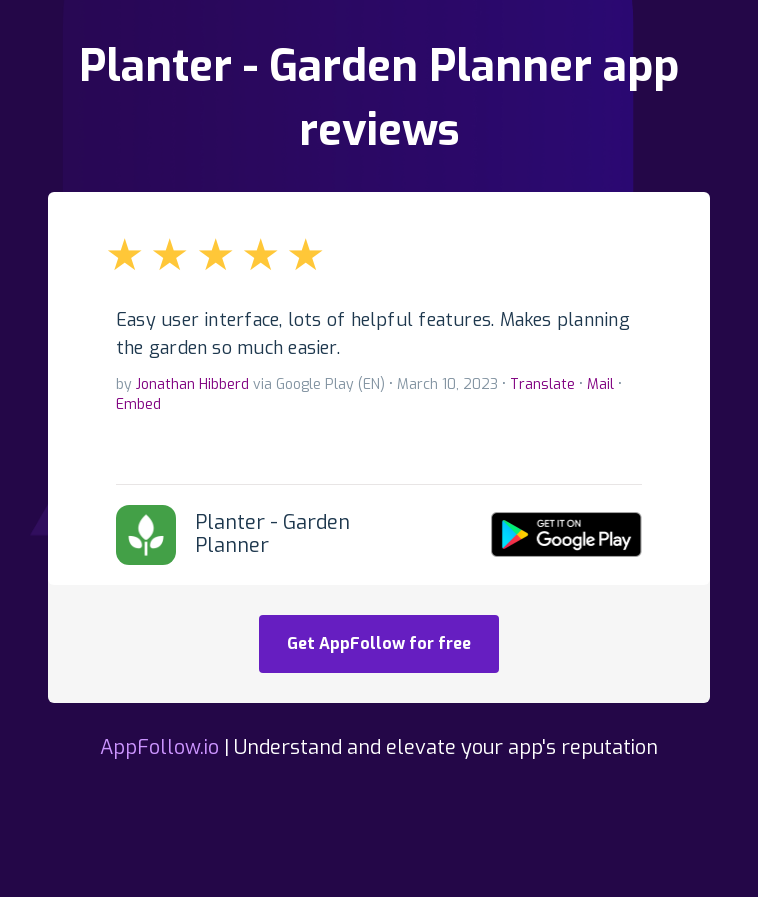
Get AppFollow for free (379, 643)
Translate (542, 384)
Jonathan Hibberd (192, 384)
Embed (138, 404)
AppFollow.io (159, 747)
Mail (600, 384)
